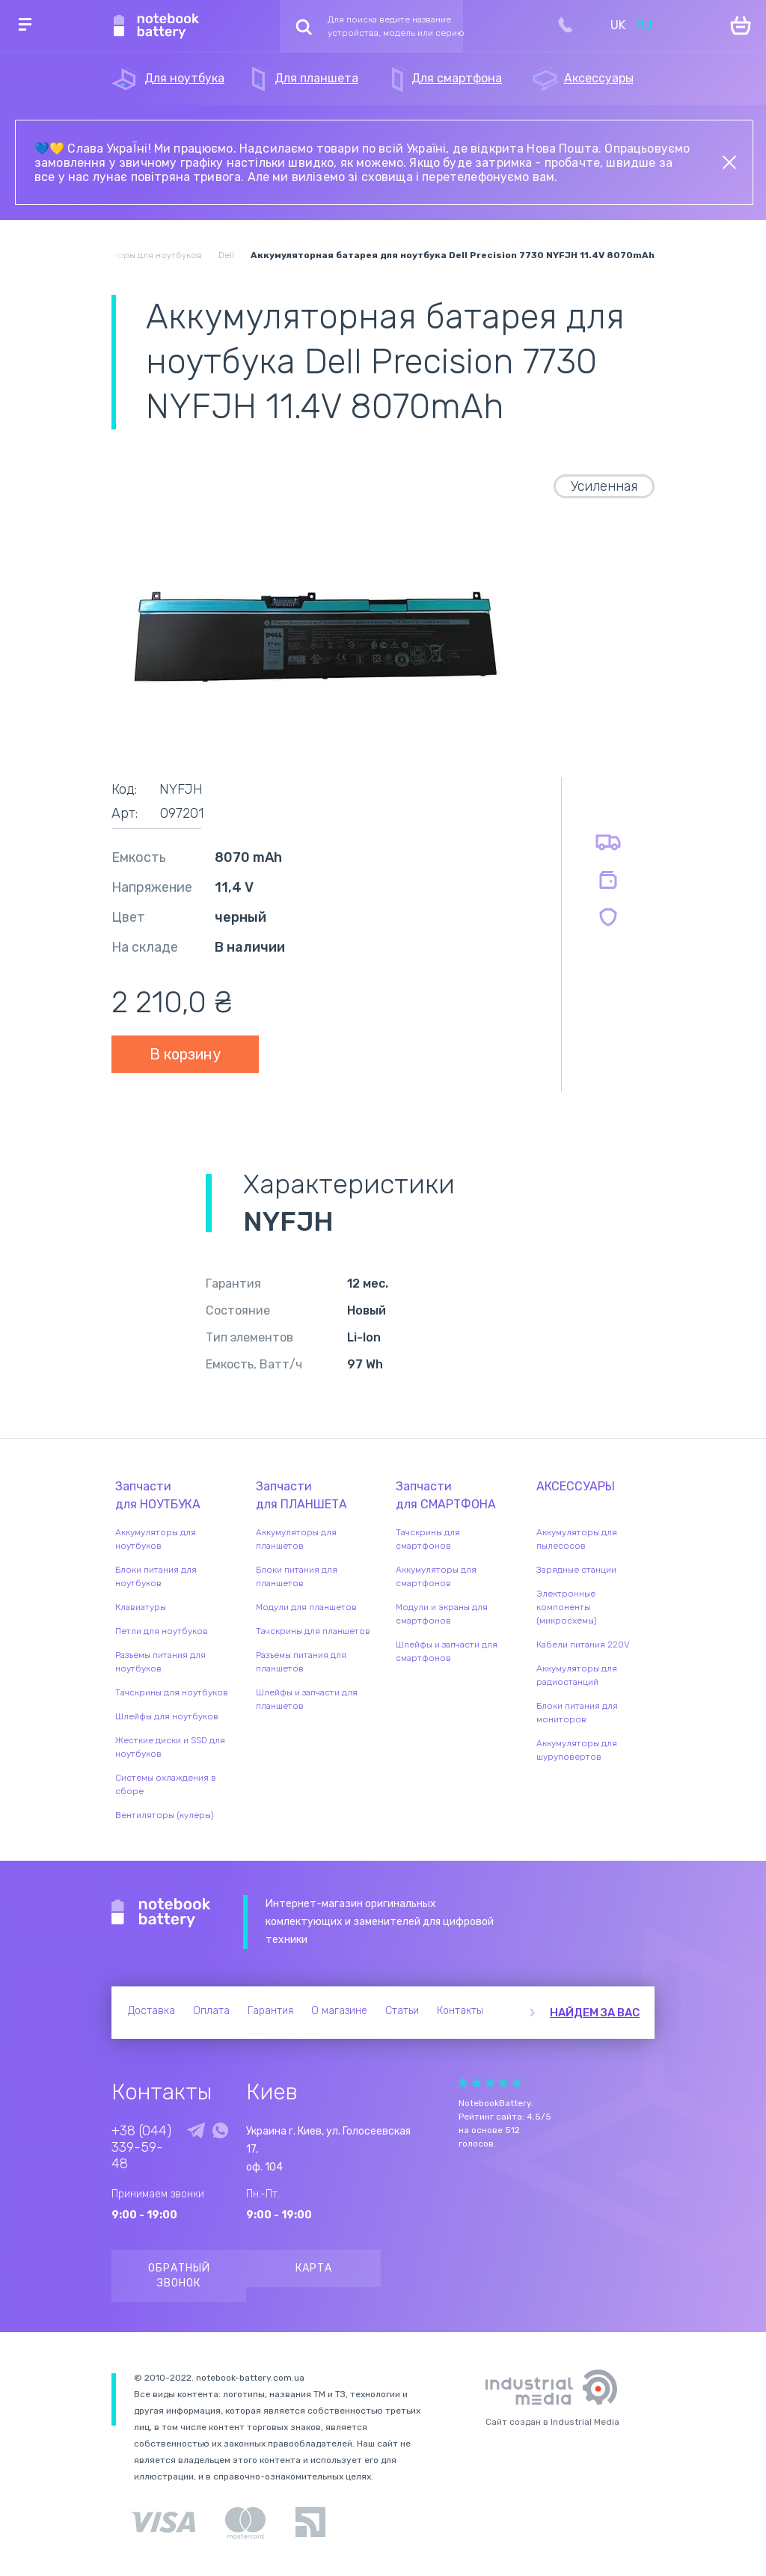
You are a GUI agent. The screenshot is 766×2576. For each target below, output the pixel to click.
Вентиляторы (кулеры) (164, 1815)
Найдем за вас (595, 2012)
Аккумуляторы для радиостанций (576, 1675)
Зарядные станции (576, 1569)
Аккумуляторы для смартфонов (436, 1576)
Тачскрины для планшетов (313, 1631)
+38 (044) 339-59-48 (141, 2147)
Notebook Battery (161, 1913)
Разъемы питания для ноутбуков (160, 1662)
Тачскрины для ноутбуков (171, 1692)
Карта (313, 2268)
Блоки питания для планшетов (296, 1576)
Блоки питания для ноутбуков (156, 1576)
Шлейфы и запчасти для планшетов (307, 1699)
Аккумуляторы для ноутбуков (155, 1539)
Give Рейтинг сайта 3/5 (490, 2082)
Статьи (402, 2010)
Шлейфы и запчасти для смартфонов (446, 1651)
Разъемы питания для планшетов (301, 1662)
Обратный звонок (179, 2275)
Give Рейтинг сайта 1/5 (463, 2082)
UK (617, 25)
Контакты (460, 2010)
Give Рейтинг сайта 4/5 (503, 2082)
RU (644, 25)
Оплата (211, 2010)
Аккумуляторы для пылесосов (576, 1539)
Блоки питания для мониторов (577, 1713)
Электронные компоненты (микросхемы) (566, 1607)
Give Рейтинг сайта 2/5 (476, 2082)
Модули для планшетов (306, 1607)
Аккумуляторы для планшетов (296, 1539)
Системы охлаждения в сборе (165, 1784)
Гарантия (270, 2010)
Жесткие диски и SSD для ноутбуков (170, 1747)
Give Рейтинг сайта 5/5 (517, 2082)
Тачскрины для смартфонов (428, 1539)
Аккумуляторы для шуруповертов (576, 1750)
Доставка (151, 2010)
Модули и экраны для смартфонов (442, 1614)
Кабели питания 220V (583, 1644)
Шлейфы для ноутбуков (166, 1716)
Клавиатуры (140, 1607)
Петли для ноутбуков (161, 1631)
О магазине (339, 2010)
